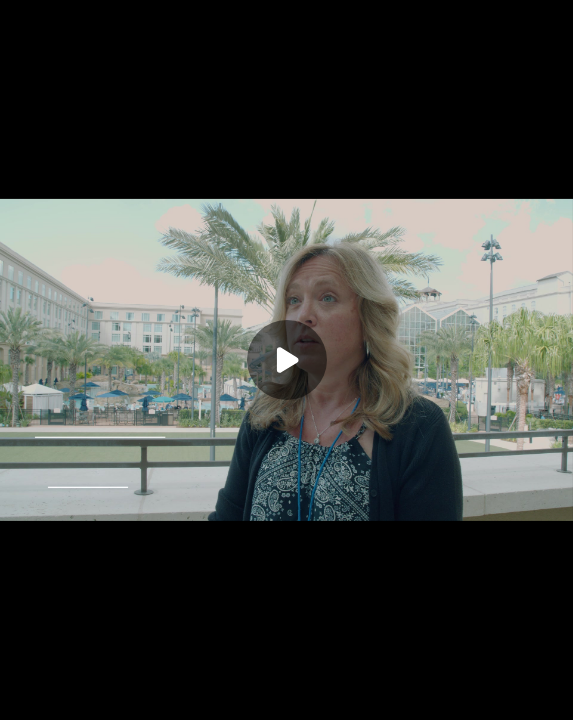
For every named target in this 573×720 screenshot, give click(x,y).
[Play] (287, 360)
